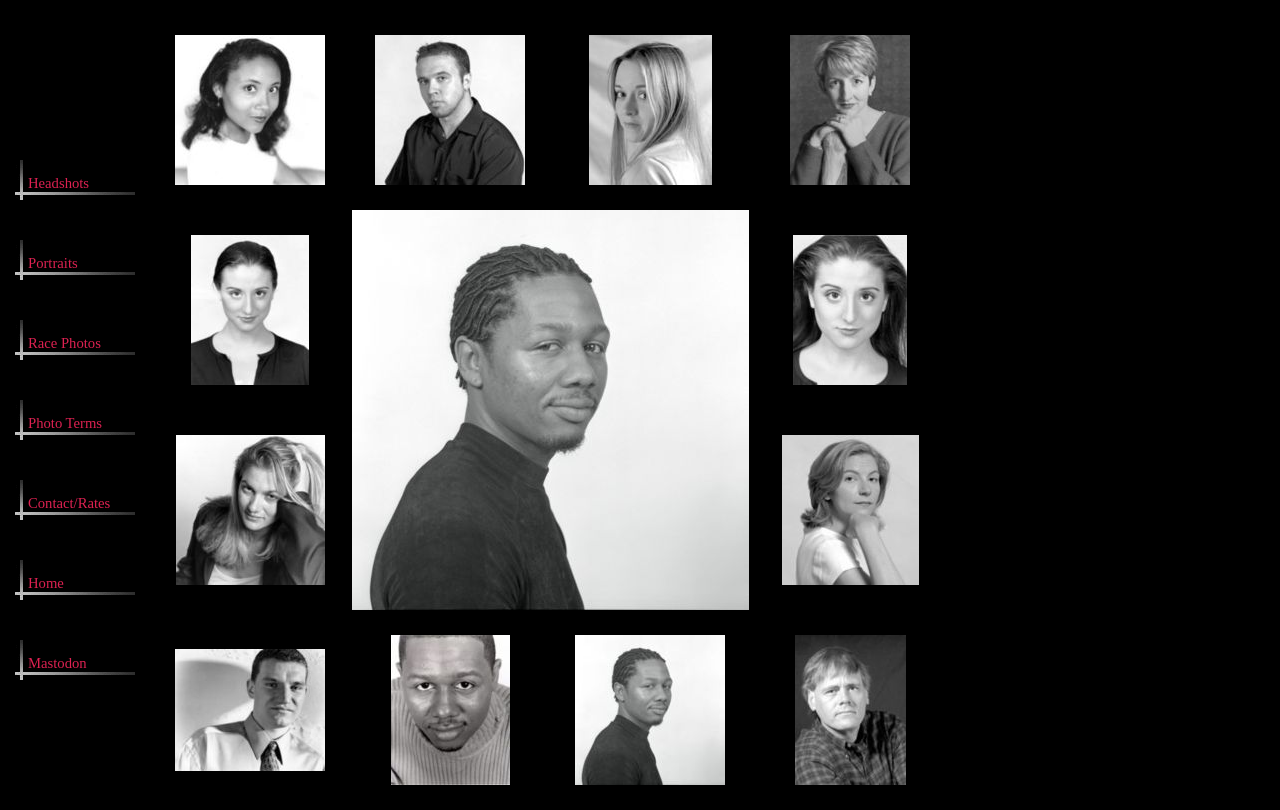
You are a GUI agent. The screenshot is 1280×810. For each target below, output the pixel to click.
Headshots (58, 183)
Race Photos (64, 343)
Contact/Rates (69, 503)
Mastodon (57, 663)
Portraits (53, 263)
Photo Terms (65, 423)
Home (46, 583)
